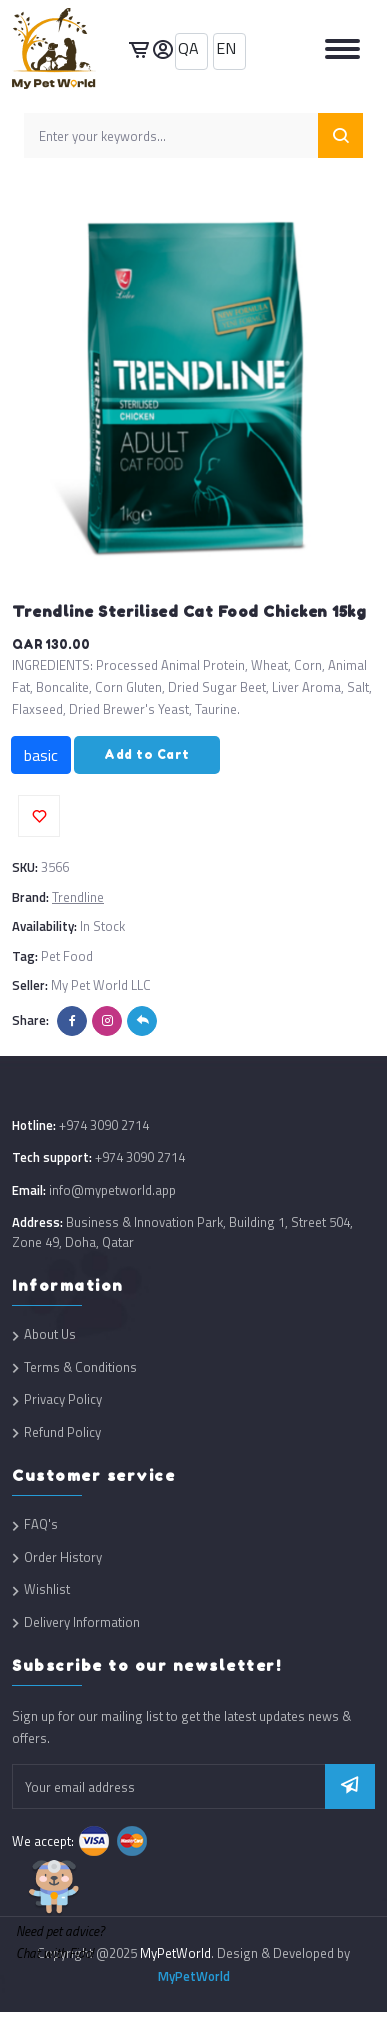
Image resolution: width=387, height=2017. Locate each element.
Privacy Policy (63, 1399)
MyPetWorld (194, 1976)
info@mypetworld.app (112, 1190)
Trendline (78, 897)
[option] (193, 385)
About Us (50, 1334)
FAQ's (41, 1524)
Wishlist (47, 1589)
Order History (63, 1557)
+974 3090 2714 (104, 1125)
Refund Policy (62, 1432)
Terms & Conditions (80, 1367)
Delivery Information (82, 1622)
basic (41, 755)
